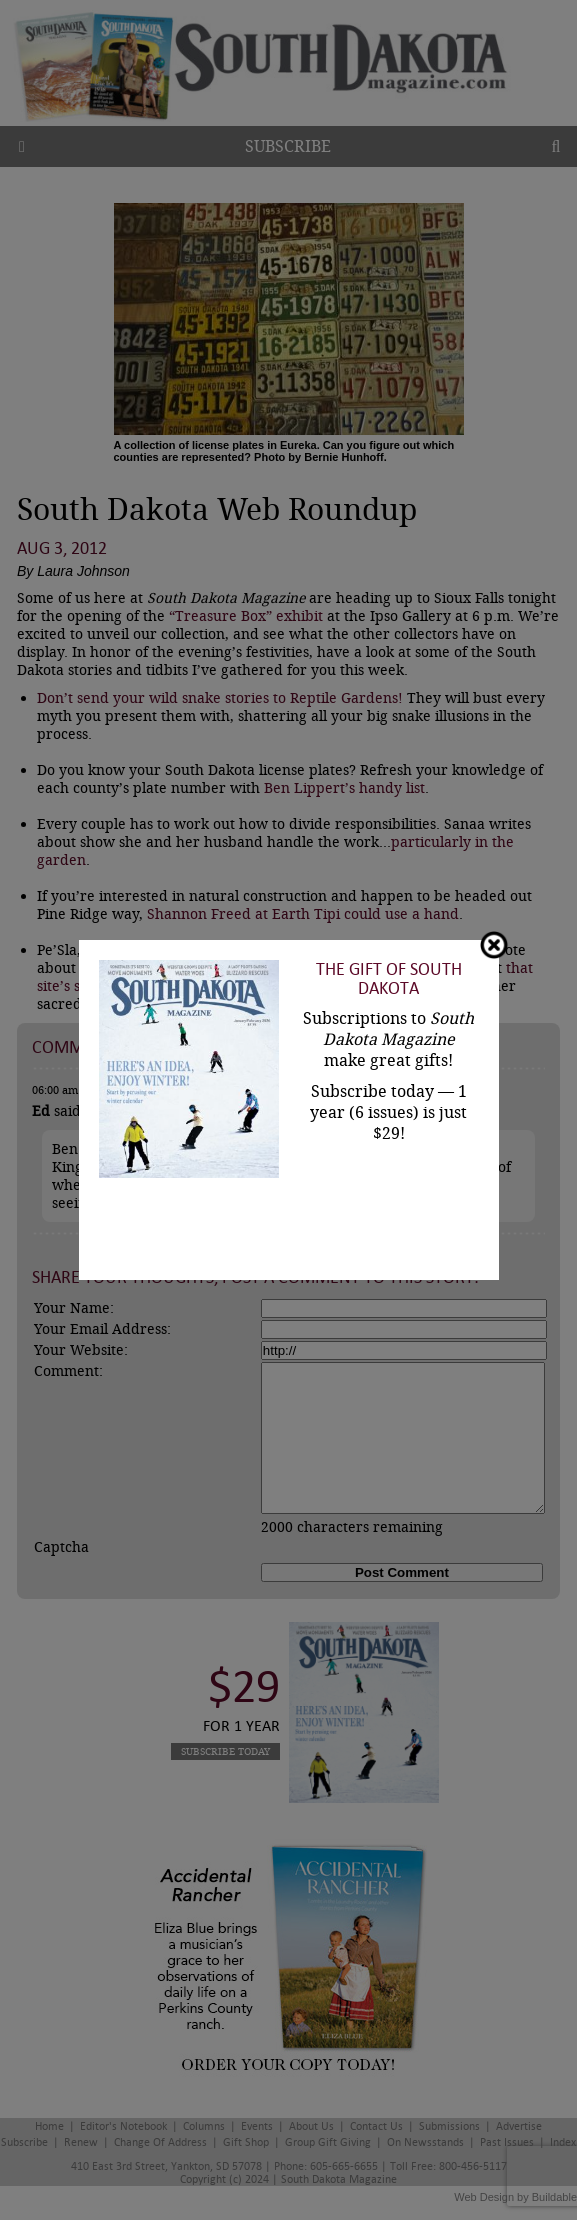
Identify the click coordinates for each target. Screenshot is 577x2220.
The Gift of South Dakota (389, 979)
